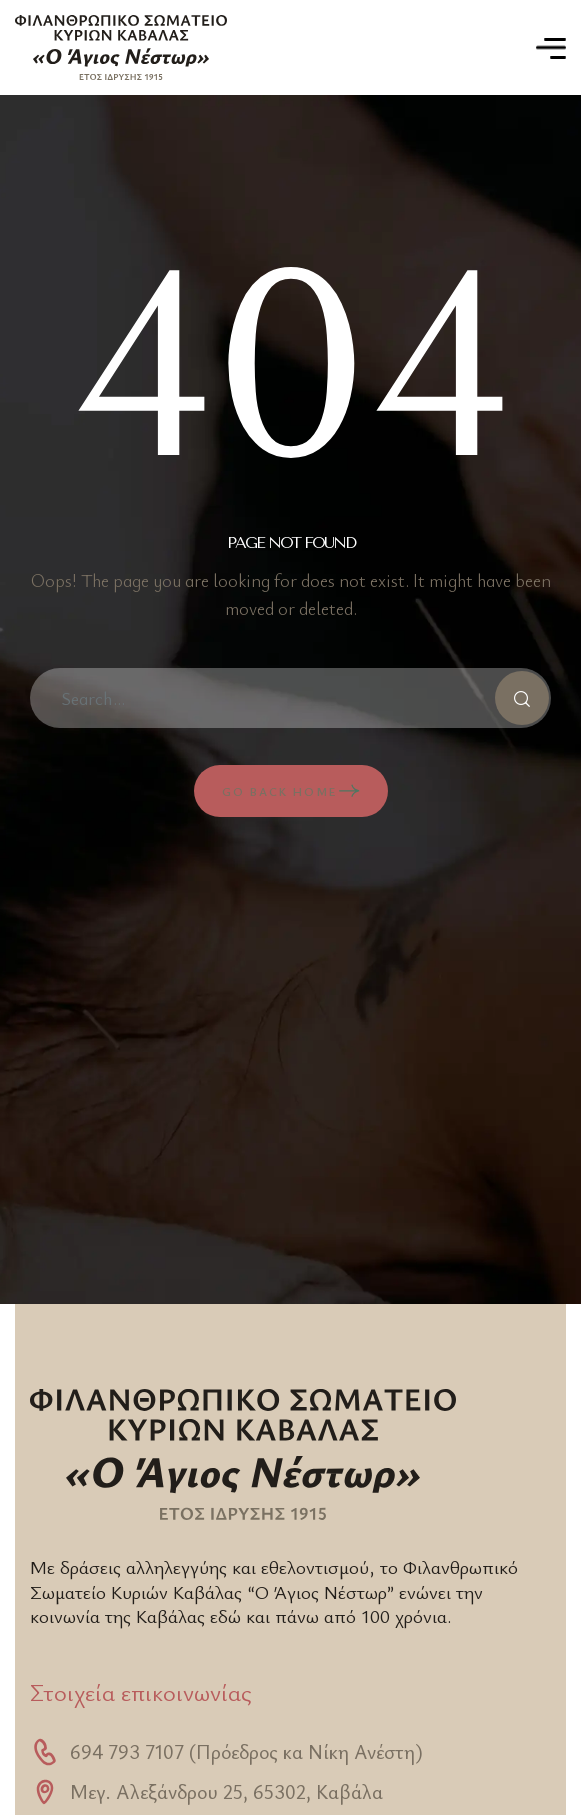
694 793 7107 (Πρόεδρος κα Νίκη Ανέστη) (246, 1751)
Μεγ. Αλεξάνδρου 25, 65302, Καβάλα (226, 1791)
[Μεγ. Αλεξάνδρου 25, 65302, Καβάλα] (45, 1792)
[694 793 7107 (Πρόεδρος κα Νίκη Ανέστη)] (45, 1752)
